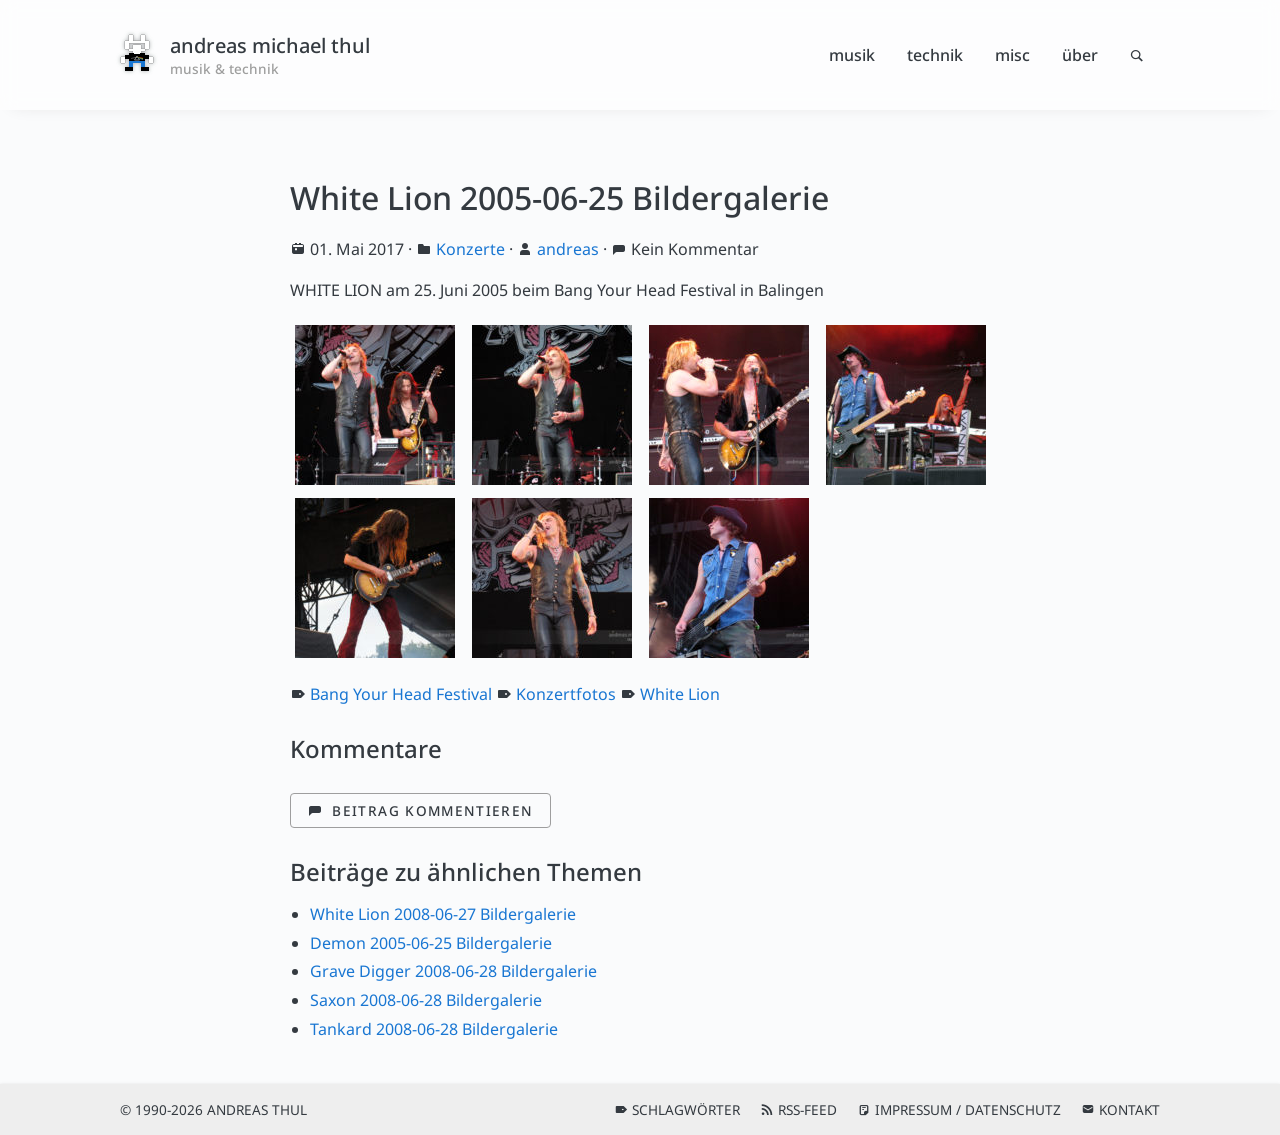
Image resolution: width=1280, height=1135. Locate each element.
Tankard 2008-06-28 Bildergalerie (434, 1029)
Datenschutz (1013, 1109)
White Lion (680, 694)
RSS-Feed (807, 1109)
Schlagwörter (686, 1109)
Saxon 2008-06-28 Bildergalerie (426, 1000)
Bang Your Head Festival (401, 694)
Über (1080, 55)
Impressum (913, 1109)
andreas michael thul (270, 45)
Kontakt (1129, 1109)
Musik (852, 55)
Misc (1012, 55)
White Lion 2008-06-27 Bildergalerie (443, 914)
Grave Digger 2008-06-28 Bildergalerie (453, 971)
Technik (935, 55)
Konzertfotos (566, 694)
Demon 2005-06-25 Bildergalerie (431, 943)
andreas (568, 249)
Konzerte (470, 249)
